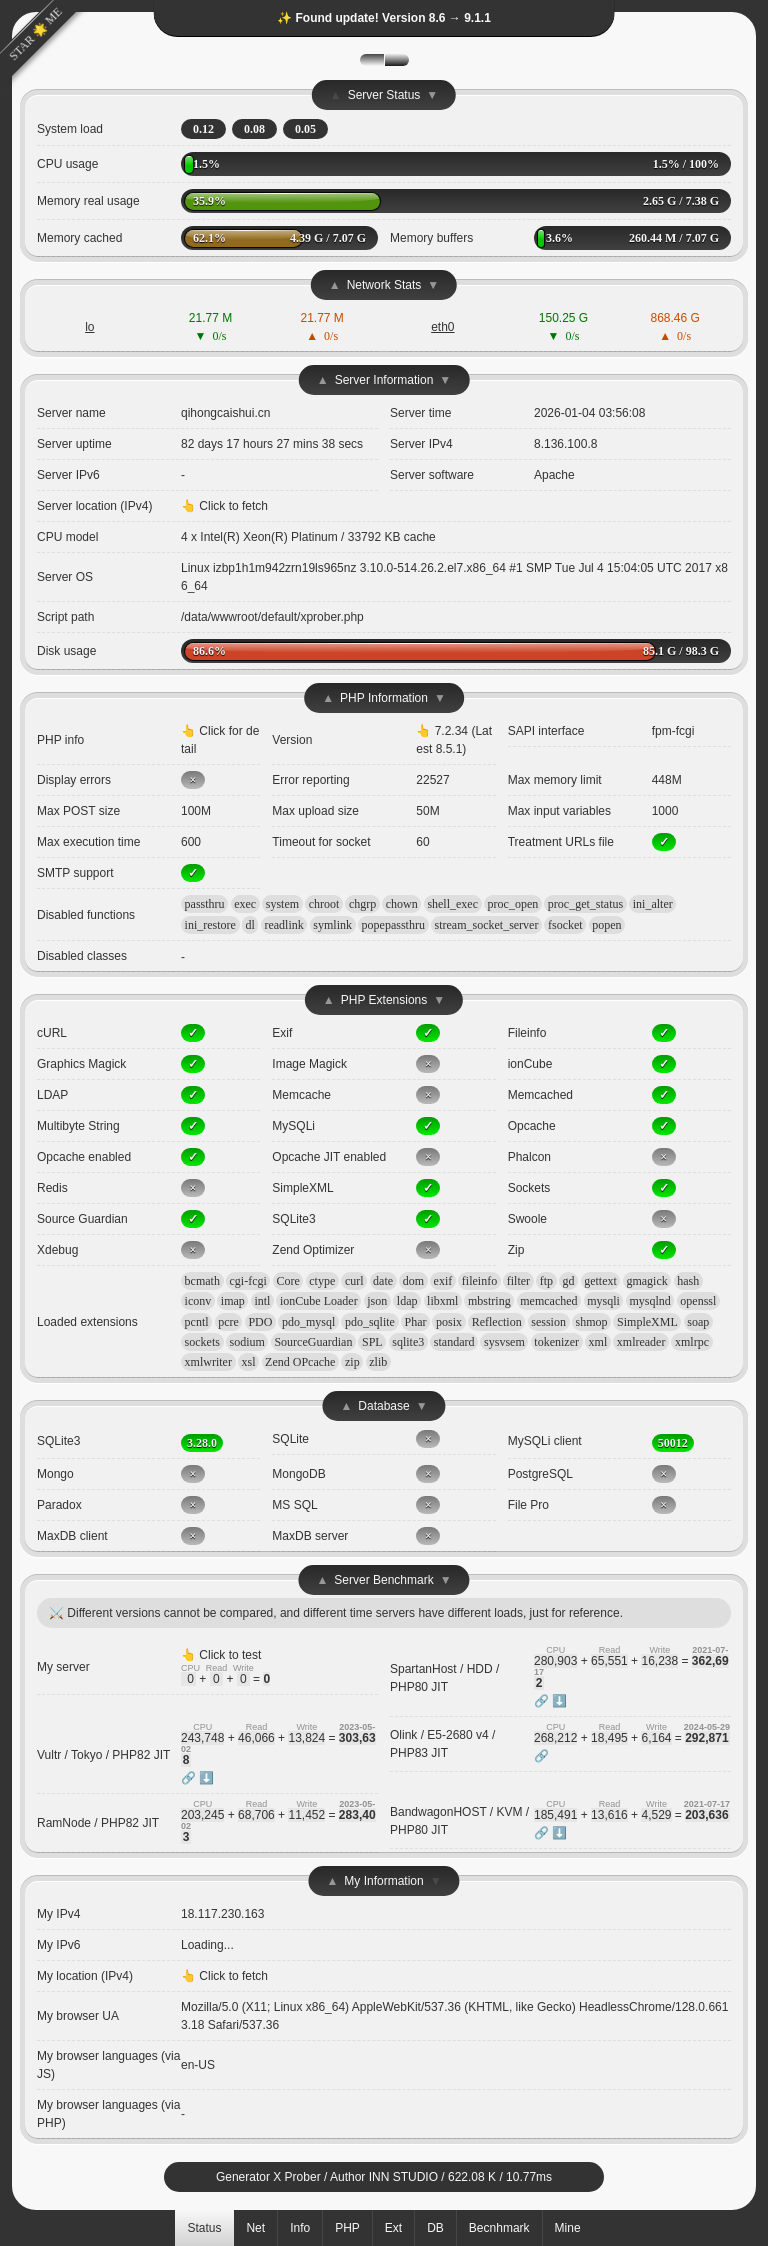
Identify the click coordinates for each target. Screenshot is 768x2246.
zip (352, 1362)
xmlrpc (692, 1342)
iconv (198, 1301)
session (548, 1322)
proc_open (513, 904)
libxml (442, 1301)
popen (606, 925)
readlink (283, 925)
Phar (416, 1322)
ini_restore (210, 925)
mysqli (603, 1301)
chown (402, 904)
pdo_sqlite (370, 1322)
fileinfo (479, 1281)
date (383, 1281)
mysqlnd (649, 1301)
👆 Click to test (221, 1655)
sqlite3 (408, 1342)
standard (454, 1342)
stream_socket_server (486, 925)
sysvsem (504, 1342)
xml (598, 1342)
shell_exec (452, 904)
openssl (698, 1301)
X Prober (296, 2177)
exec (245, 904)
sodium (247, 1342)
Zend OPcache (300, 1362)
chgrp (362, 904)
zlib (378, 1362)
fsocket (565, 925)
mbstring (489, 1301)
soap (698, 1322)
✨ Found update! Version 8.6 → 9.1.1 (384, 18)
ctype (322, 1281)
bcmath (202, 1281)
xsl (249, 1362)
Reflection (497, 1322)
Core (287, 1281)
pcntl (197, 1322)
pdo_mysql (308, 1322)
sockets (202, 1342)
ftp (546, 1281)
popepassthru (393, 925)
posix (449, 1322)
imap (233, 1301)
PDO (260, 1322)
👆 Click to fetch (224, 506)
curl (354, 1281)
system (282, 904)
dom (413, 1281)
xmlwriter (208, 1362)
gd (569, 1281)
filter (518, 1281)
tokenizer (556, 1342)
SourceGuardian (313, 1342)
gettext (600, 1281)
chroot (324, 904)
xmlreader (641, 1342)
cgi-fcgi (248, 1281)
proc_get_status (585, 904)
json (377, 1301)
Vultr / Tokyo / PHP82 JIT (103, 1755)
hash (688, 1281)
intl (262, 1301)
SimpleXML (647, 1322)
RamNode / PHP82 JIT (98, 1823)
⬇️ (559, 1701)
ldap (407, 1301)
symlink (332, 925)
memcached (548, 1301)
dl (250, 925)
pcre (228, 1322)
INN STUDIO (403, 2177)
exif (443, 1281)
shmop (591, 1322)
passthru (205, 904)
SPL (372, 1342)
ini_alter (653, 904)
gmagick (646, 1281)
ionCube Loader (319, 1301)
